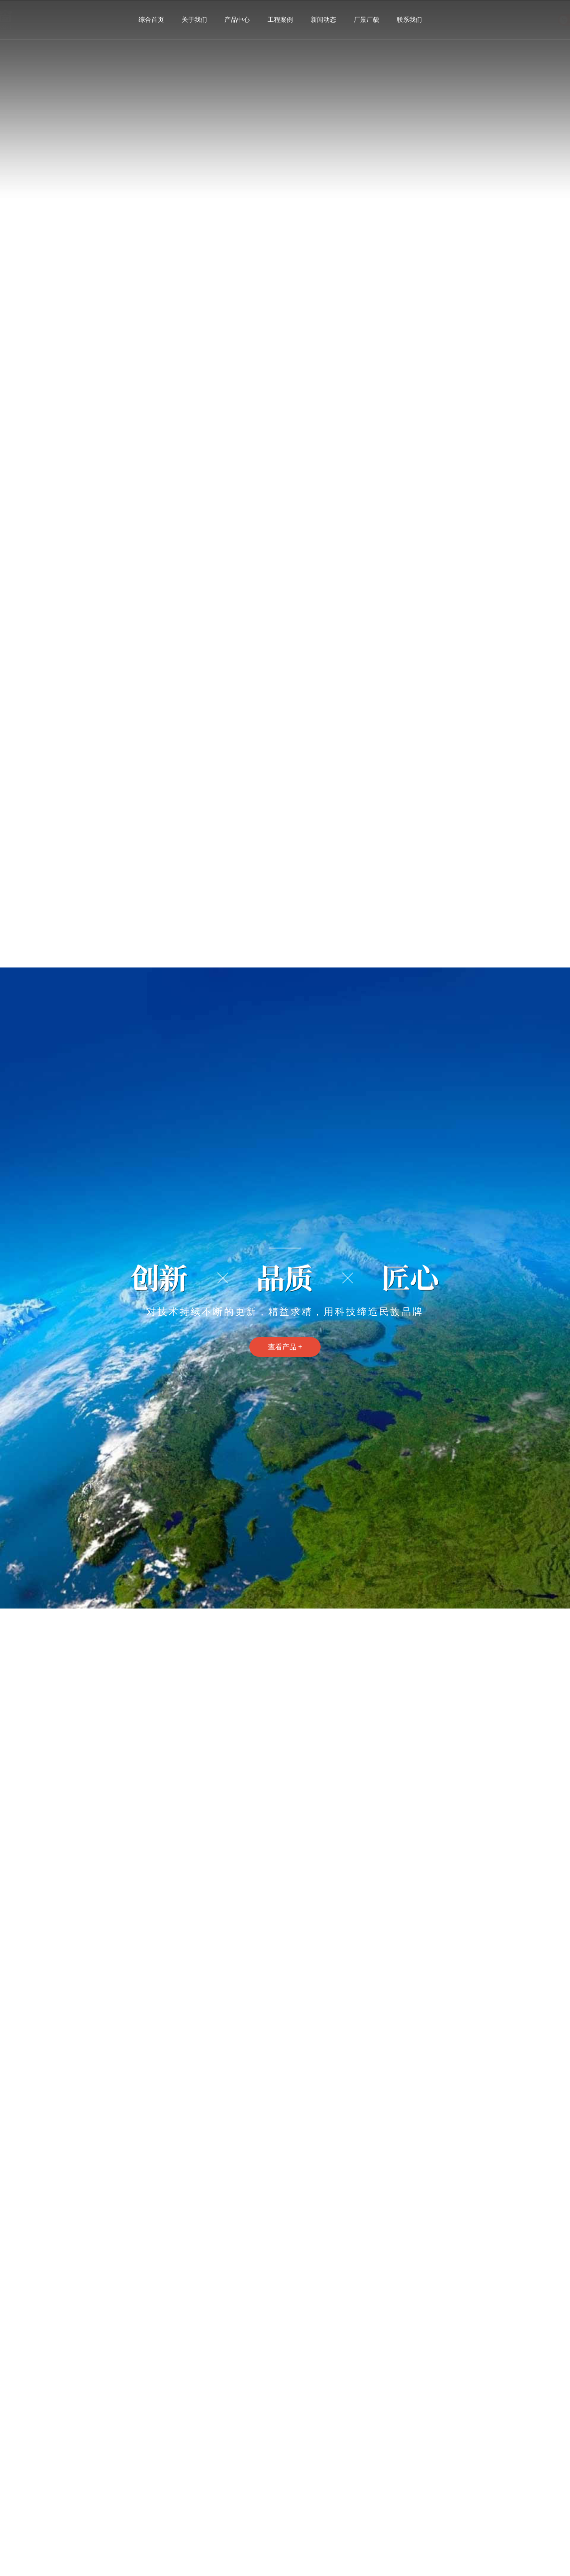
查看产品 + (285, 1347)
